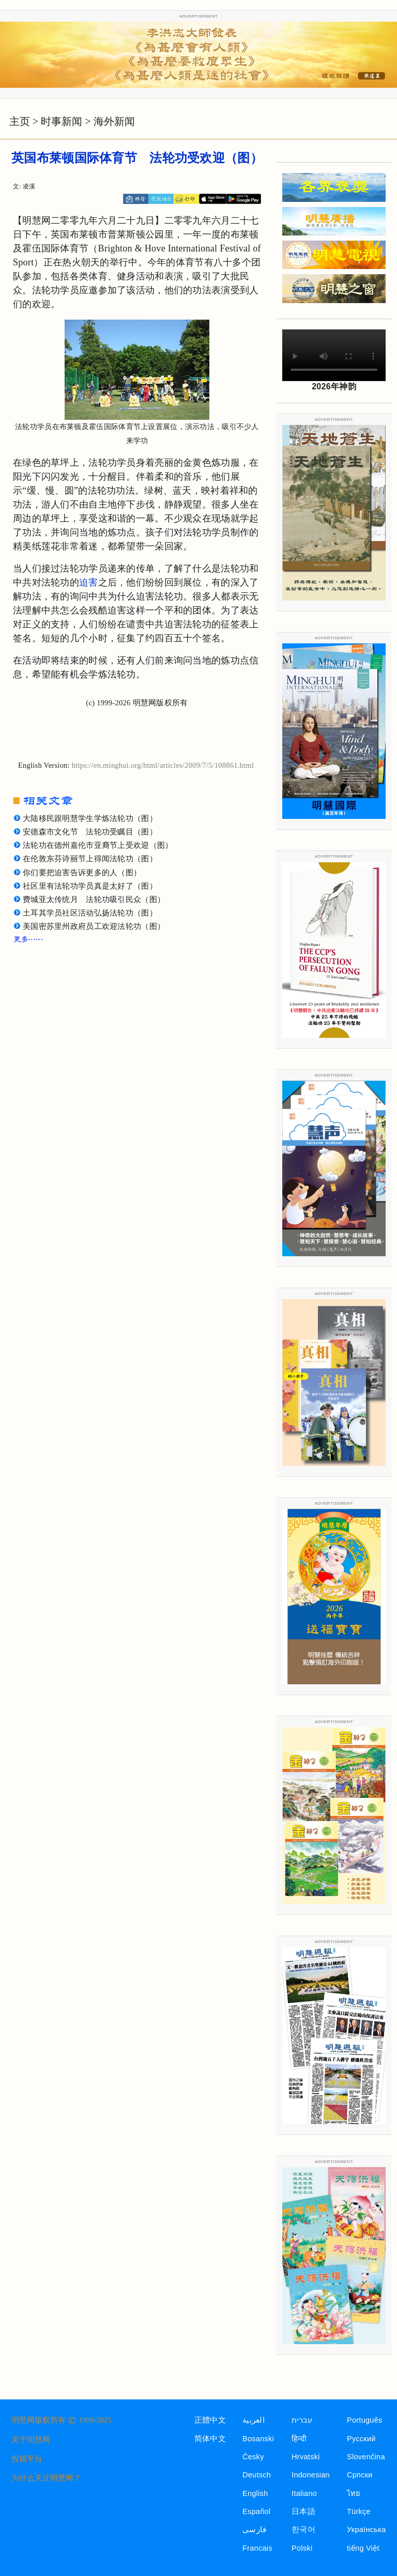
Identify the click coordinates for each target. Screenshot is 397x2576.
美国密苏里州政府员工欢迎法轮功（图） (94, 926)
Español (256, 2511)
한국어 (303, 2529)
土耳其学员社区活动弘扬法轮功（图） (90, 913)
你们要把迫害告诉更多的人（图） (82, 872)
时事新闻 (61, 121)
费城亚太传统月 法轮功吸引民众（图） (94, 899)
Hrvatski (306, 2457)
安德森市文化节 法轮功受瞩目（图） (90, 832)
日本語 (303, 2511)
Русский (361, 2439)
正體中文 (210, 2420)
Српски (360, 2475)
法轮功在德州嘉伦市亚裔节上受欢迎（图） (98, 845)
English (255, 2493)
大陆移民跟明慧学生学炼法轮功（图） (90, 818)
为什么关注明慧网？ (46, 2478)
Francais (257, 2548)
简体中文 (210, 2439)
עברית (302, 2420)
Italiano (304, 2493)
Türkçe (359, 2511)
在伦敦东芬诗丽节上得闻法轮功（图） (90, 859)
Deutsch (256, 2475)
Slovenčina (366, 2457)
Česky (253, 2457)
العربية (253, 2420)
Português (365, 2420)
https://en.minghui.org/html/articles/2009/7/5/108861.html (163, 765)
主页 (19, 121)
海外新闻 (114, 121)
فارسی (254, 2529)
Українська (366, 2529)
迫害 (88, 582)
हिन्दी (299, 2439)
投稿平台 (26, 2459)
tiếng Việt (363, 2548)
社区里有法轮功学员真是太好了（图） (90, 886)
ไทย (354, 2493)
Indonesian (311, 2475)
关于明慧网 (30, 2440)
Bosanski (258, 2439)
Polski (302, 2548)
